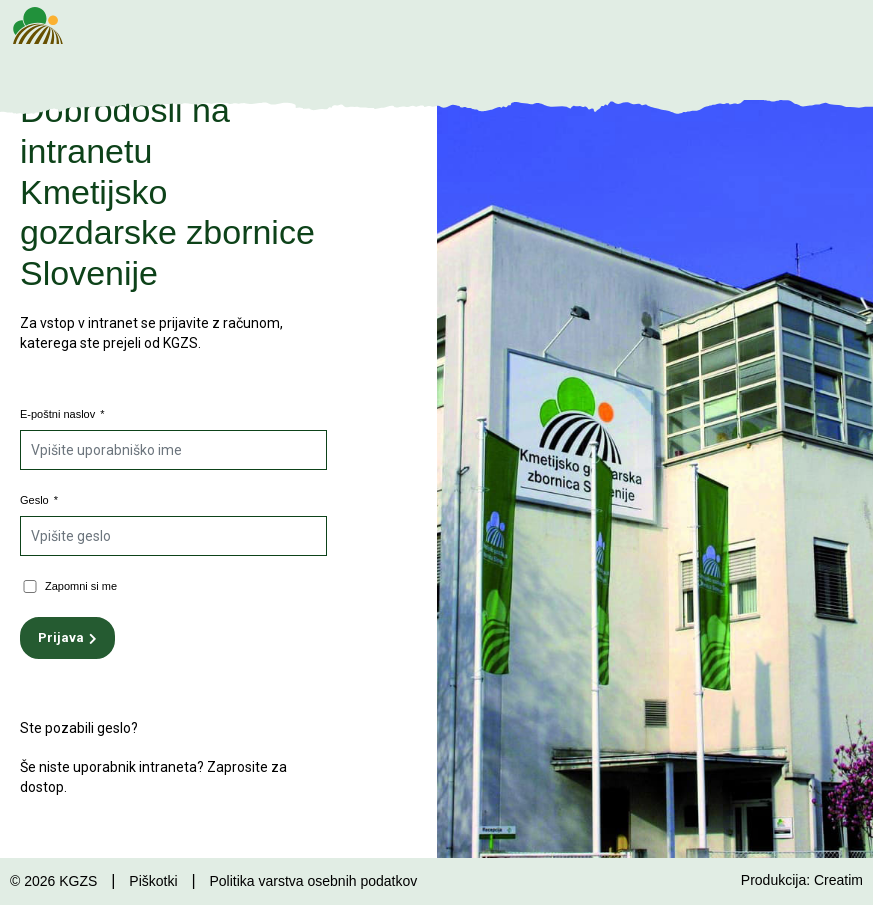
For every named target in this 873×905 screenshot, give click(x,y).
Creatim (838, 880)
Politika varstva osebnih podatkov (313, 881)
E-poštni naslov (62, 414)
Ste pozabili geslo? (79, 728)
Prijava (61, 637)
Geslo (39, 500)
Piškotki (153, 881)
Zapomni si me (81, 586)
